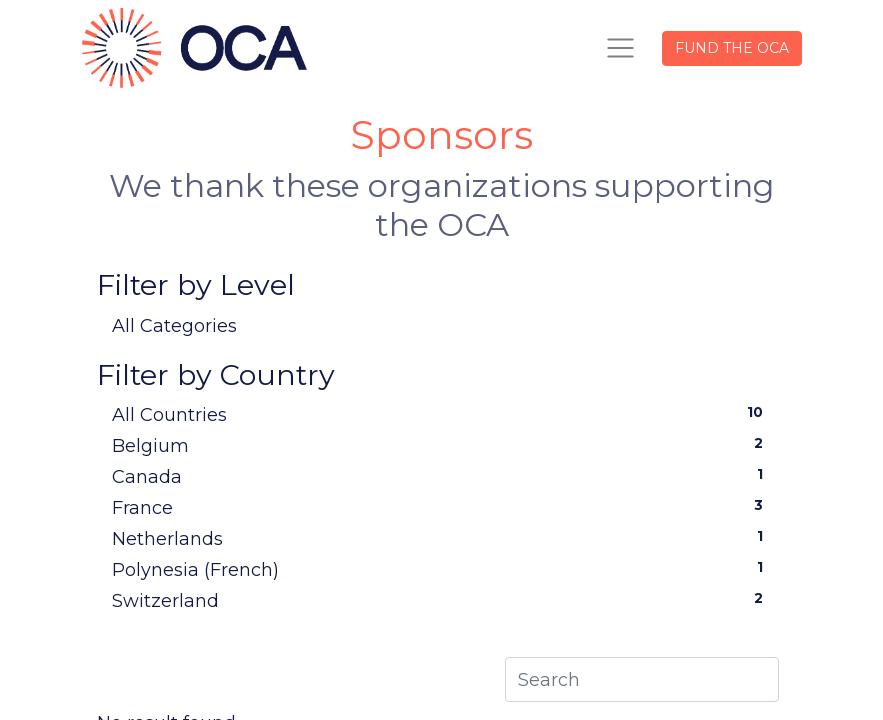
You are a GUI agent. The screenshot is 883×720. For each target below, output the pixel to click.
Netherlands (442, 538)
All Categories (174, 326)
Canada (442, 476)
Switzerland (442, 600)
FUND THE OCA (732, 48)
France (442, 507)
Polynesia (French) (442, 569)
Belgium (442, 445)
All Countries (442, 414)
